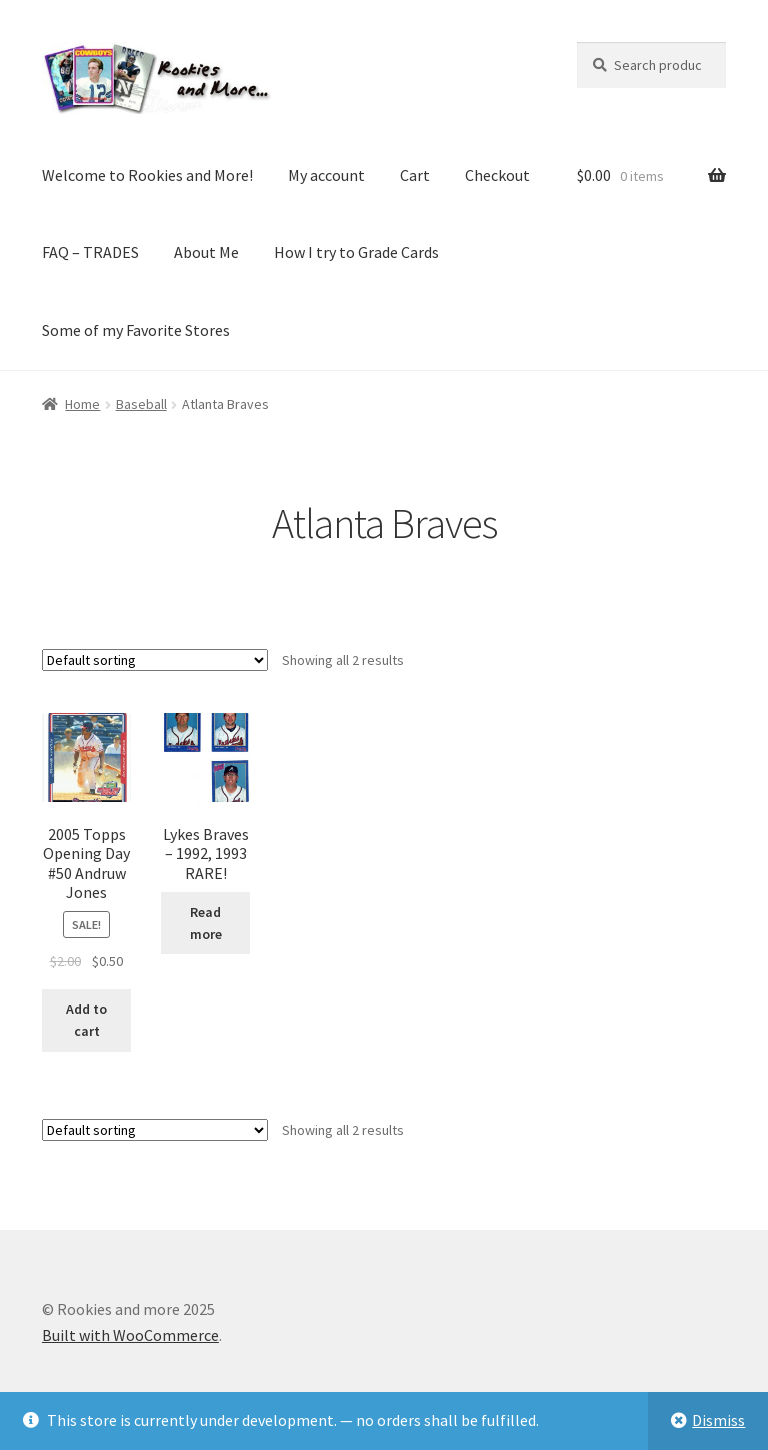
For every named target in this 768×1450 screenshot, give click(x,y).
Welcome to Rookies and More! (147, 175)
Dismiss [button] (718, 1420)
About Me (206, 252)
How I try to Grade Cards (356, 252)
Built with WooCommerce (130, 1335)
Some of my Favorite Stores (136, 330)
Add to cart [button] (86, 1020)
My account (326, 175)
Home (82, 404)
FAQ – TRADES (90, 252)
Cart (415, 175)
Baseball (141, 404)
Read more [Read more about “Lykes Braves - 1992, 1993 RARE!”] (206, 923)
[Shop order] (155, 660)
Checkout (497, 175)
